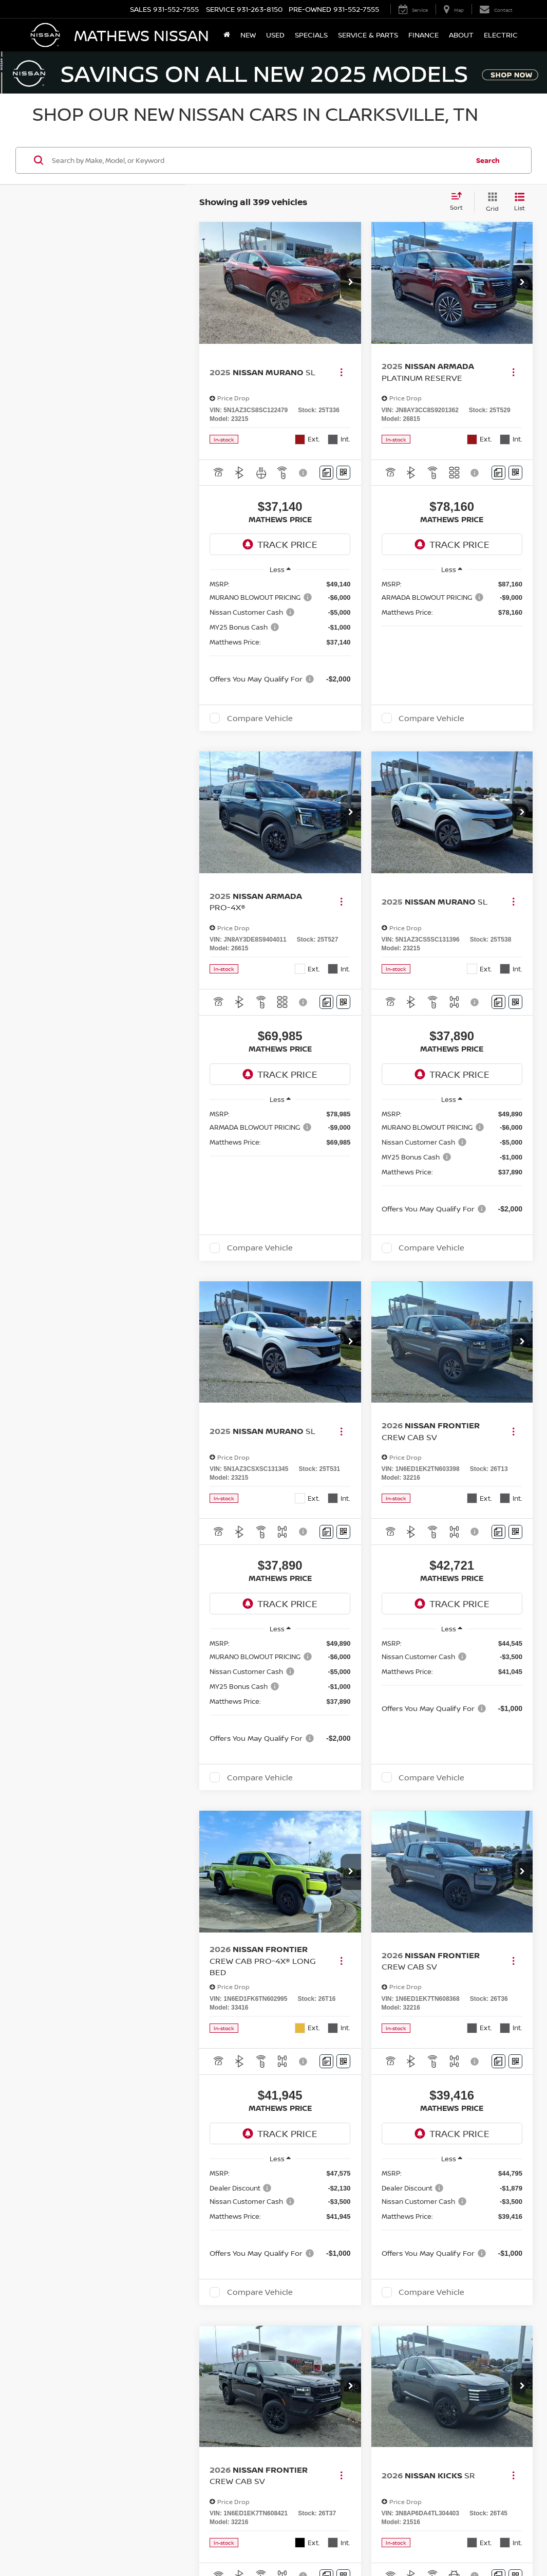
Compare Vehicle (260, 718)
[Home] (226, 35)
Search (488, 160)
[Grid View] (490, 202)
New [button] (248, 35)
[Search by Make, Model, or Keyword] (259, 160)
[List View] (519, 202)
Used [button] (275, 35)
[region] (280, 631)
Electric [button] (501, 35)
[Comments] (326, 473)
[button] (351, 283)
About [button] (461, 35)
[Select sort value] (459, 202)
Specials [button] (311, 35)
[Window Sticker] (343, 473)
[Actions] (341, 372)
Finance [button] (423, 35)
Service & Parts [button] (368, 35)
